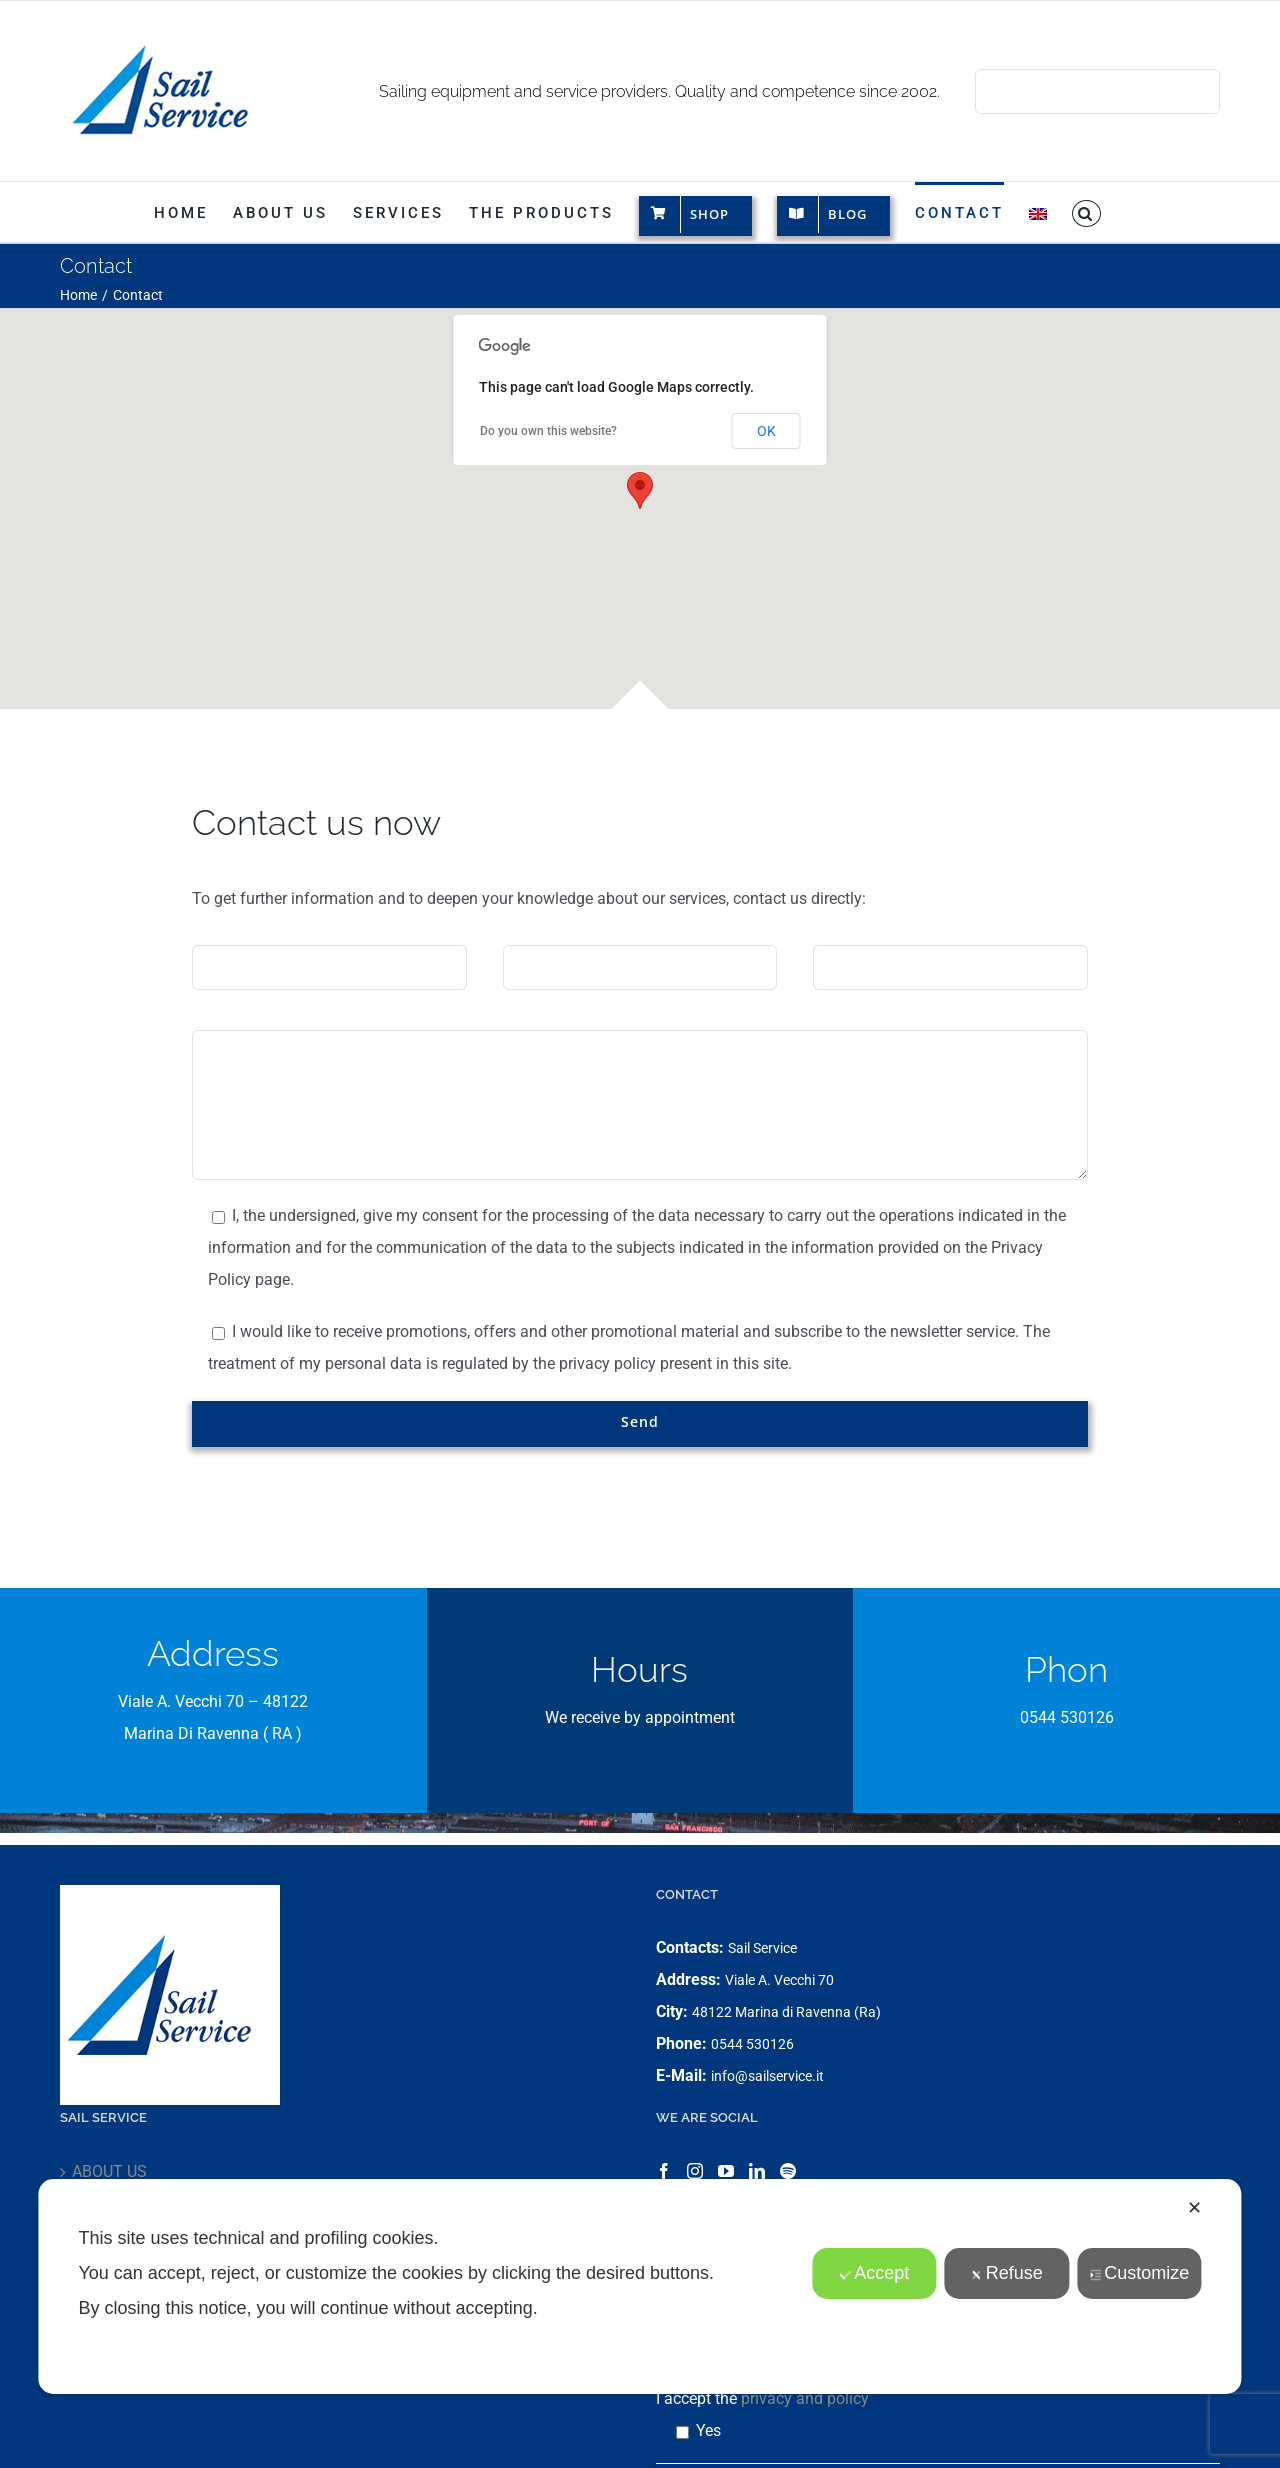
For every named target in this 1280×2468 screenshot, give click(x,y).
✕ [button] (1194, 2208)
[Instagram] (695, 2171)
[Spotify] (788, 2171)
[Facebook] (664, 2171)
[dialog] (639, 2286)
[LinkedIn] (757, 2171)
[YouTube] (726, 2171)
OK (766, 431)
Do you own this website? (548, 431)
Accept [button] (874, 2273)
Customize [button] (1139, 2273)
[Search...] (1097, 91)
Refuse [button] (1007, 2273)
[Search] (997, 91)
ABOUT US (109, 2171)
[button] (1087, 212)
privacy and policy (805, 2398)
